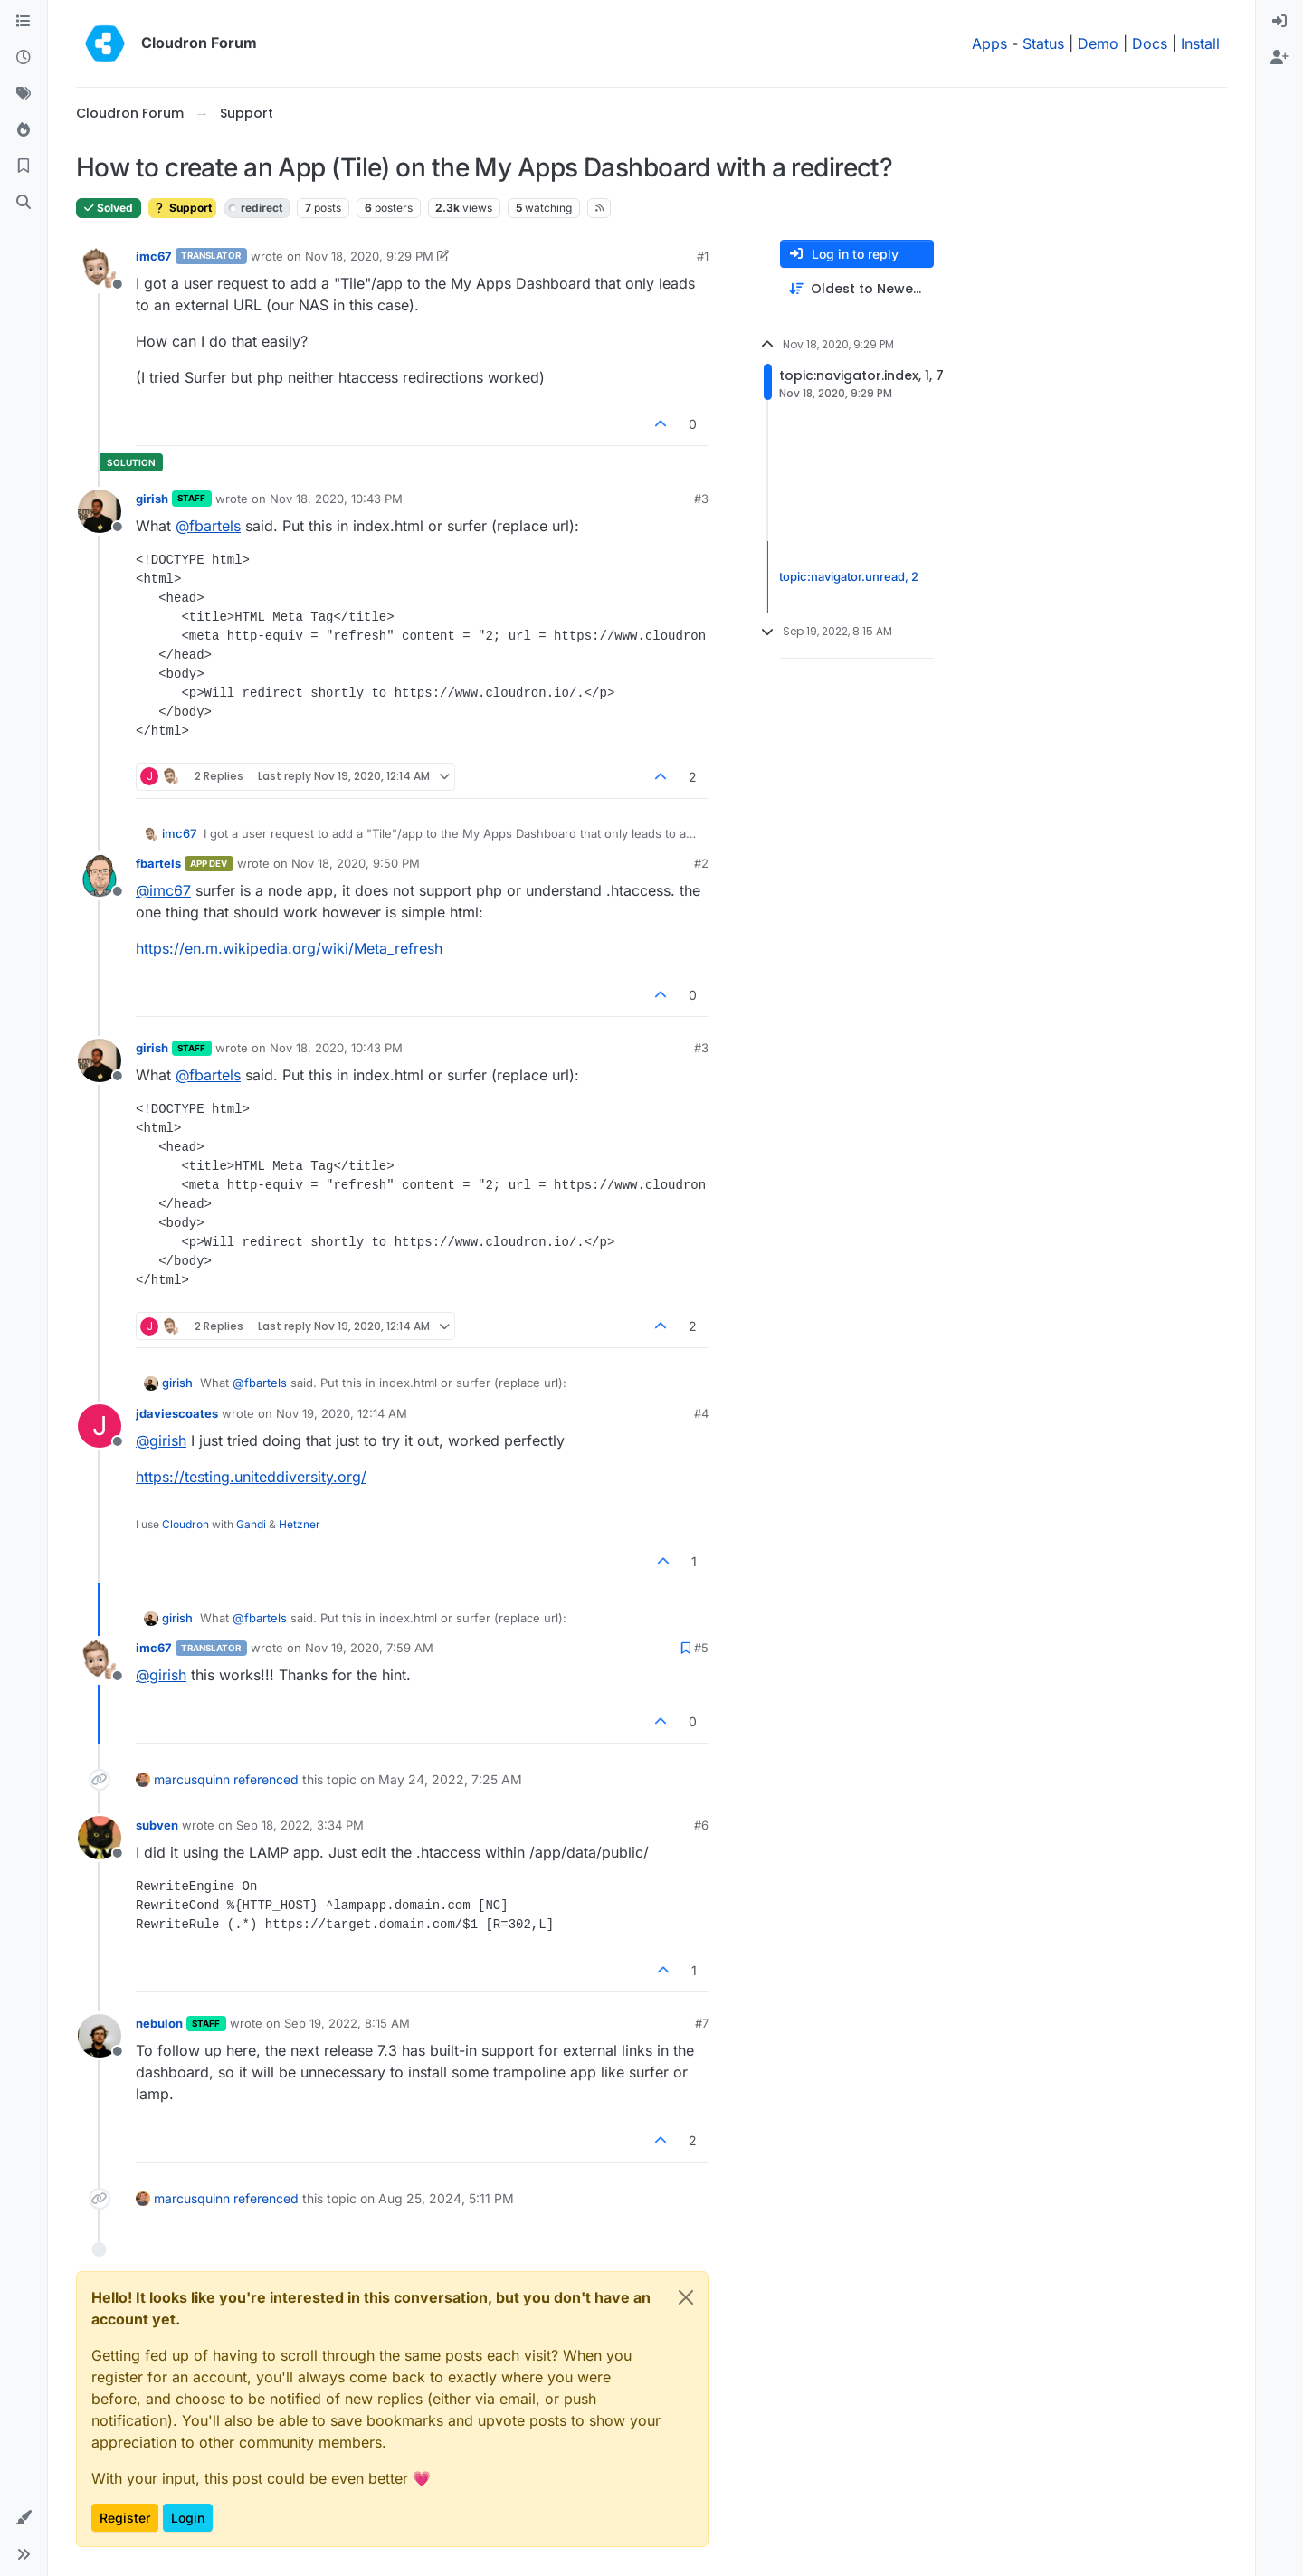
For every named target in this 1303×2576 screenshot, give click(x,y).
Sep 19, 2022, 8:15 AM (347, 2023)
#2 (701, 863)
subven (157, 1825)
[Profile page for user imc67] (99, 268)
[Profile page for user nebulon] (99, 2036)
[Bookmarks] (23, 166)
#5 (701, 1647)
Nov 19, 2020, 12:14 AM (341, 1413)
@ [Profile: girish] (161, 1440)
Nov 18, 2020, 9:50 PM (355, 863)
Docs (1149, 43)
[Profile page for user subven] (99, 1837)
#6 (701, 1825)
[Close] (686, 2297)
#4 (701, 1413)
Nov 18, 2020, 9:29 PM (369, 256)
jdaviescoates (177, 1413)
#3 (701, 498)
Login (187, 2517)
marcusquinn (192, 1779)
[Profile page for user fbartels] (99, 876)
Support (182, 207)
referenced (266, 1779)
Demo (1098, 43)
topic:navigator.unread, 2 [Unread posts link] (848, 576)
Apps (989, 43)
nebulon (159, 2023)
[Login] (1279, 21)
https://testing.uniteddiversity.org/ (251, 1477)
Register (125, 2517)
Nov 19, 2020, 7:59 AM (369, 1647)
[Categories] (23, 21)
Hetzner (299, 1524)
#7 (702, 2023)
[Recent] (23, 57)
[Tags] (23, 94)
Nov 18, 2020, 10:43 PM (336, 498)
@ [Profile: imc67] (163, 890)
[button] (23, 2518)
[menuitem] (1279, 21)
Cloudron (185, 1524)
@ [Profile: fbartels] (208, 526)
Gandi (251, 1524)
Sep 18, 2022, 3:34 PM (300, 1825)
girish (152, 498)
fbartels (158, 863)
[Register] (1279, 57)
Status (1043, 43)
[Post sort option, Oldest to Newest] (857, 289)
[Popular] (23, 130)
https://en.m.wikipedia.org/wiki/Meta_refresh (289, 948)
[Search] (23, 202)
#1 (703, 256)
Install (1200, 43)
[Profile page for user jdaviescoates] (99, 1426)
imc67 (154, 256)
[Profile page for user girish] (99, 511)
